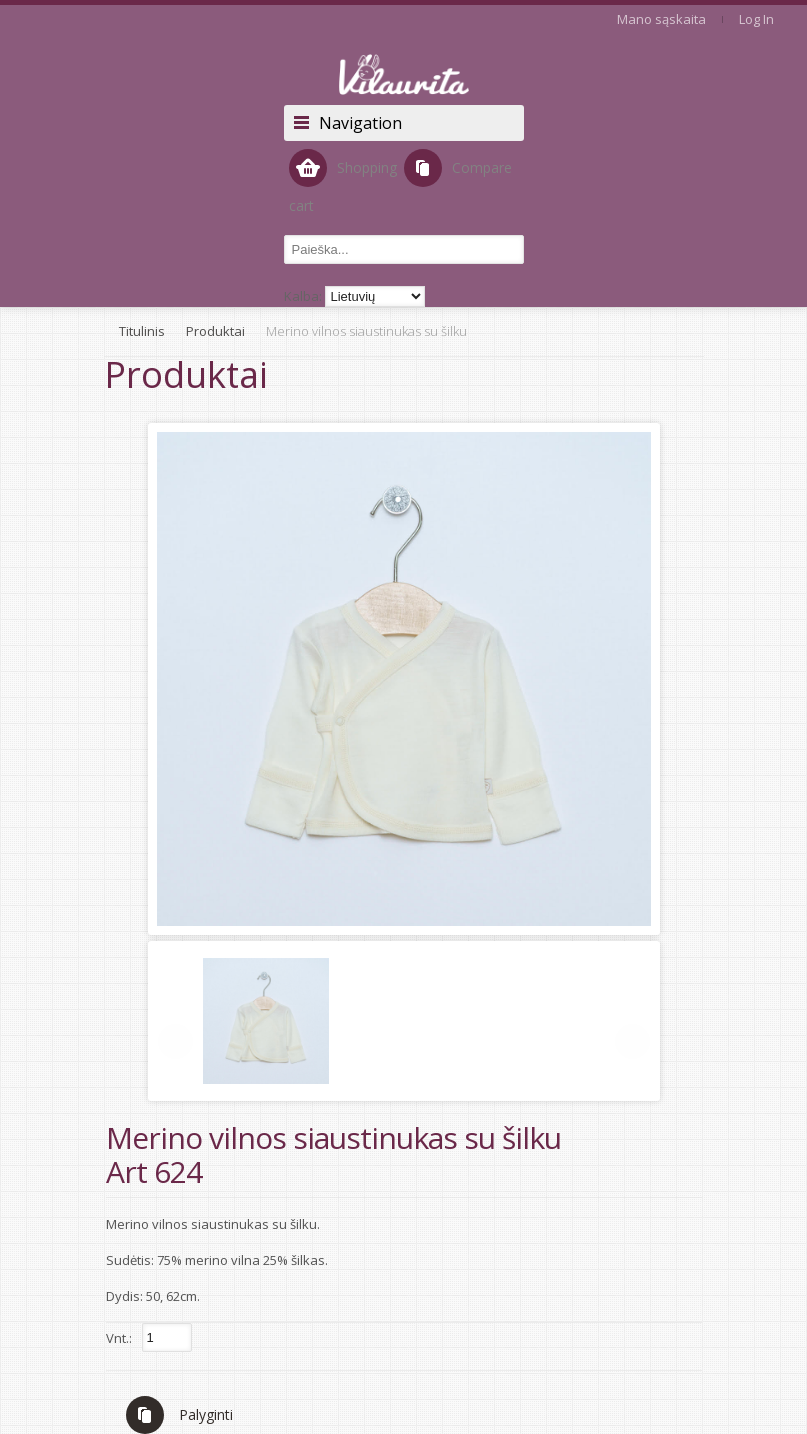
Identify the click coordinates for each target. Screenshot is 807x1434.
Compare (458, 168)
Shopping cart (343, 182)
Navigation (360, 123)
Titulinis (142, 331)
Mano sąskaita (661, 19)
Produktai (215, 331)
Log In (756, 19)
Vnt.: (119, 1338)
